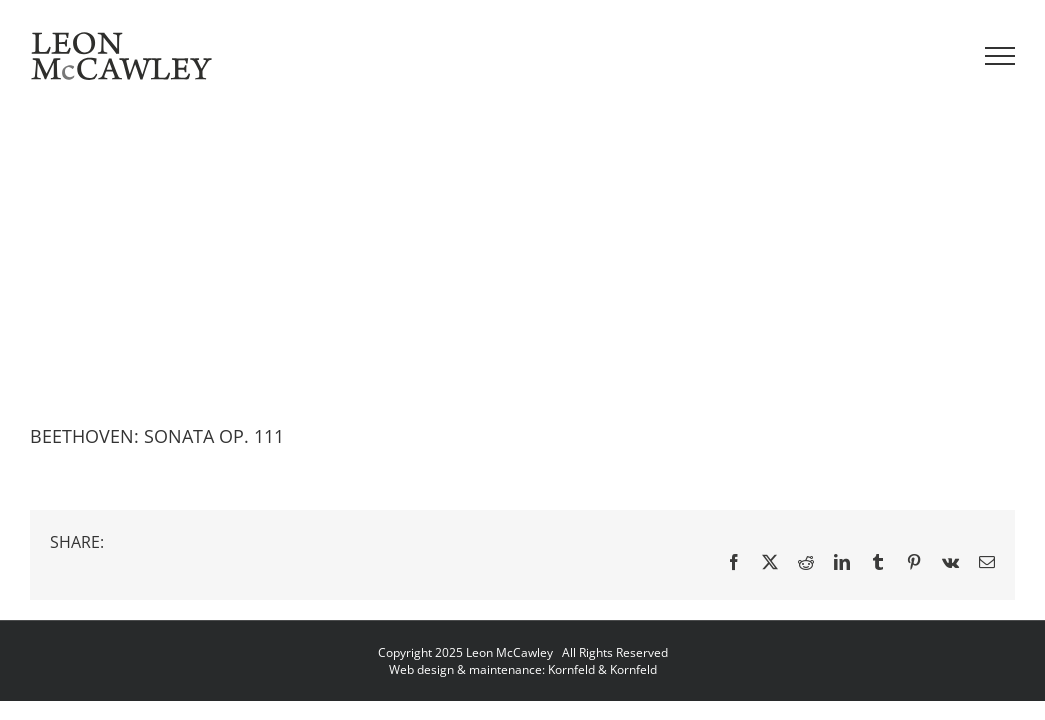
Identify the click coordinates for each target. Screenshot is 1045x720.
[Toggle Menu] (1000, 56)
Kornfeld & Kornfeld (602, 669)
